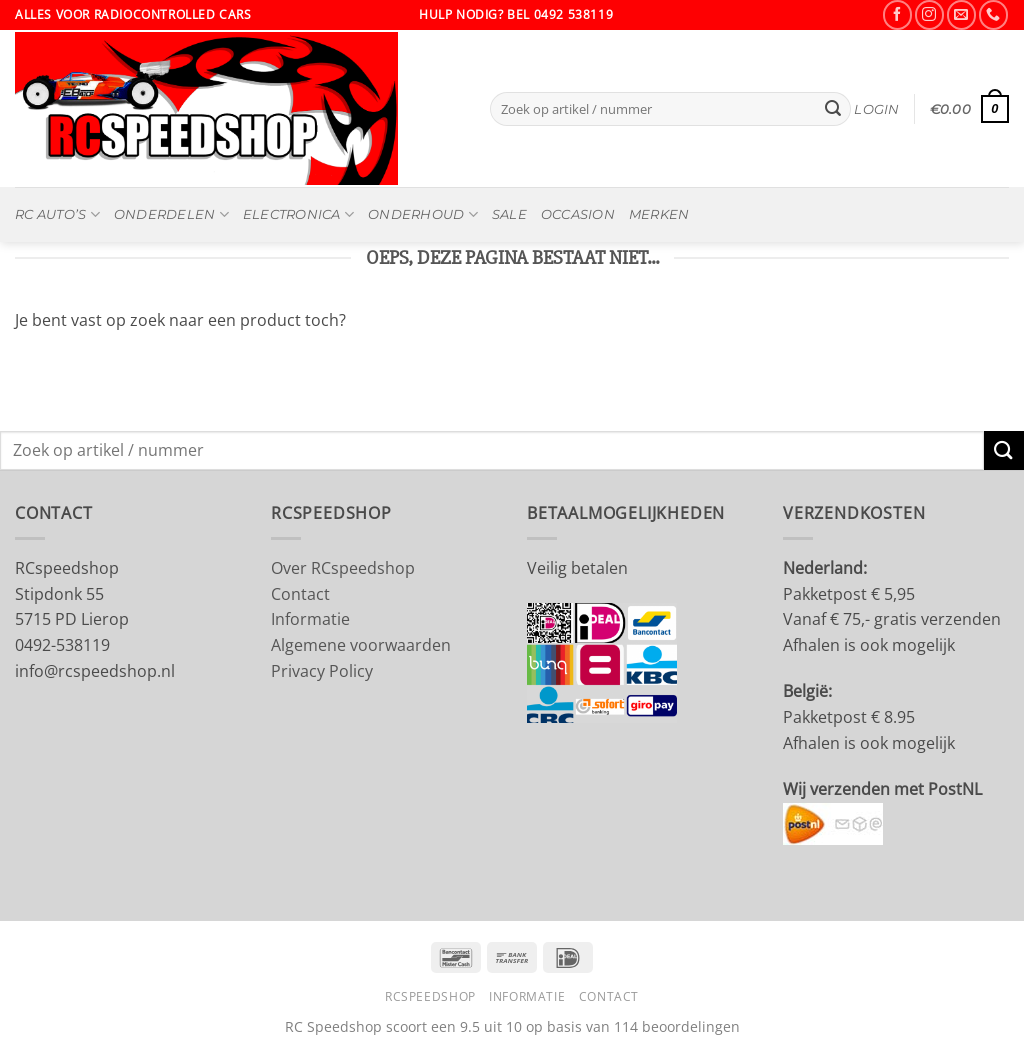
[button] (876, 109)
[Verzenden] (833, 109)
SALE (509, 214)
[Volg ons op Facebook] (897, 14)
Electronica (298, 214)
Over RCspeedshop (343, 568)
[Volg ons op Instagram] (929, 14)
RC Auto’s (57, 214)
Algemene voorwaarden (361, 645)
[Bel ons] (993, 14)
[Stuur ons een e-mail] (961, 14)
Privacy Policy (322, 671)
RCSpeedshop (430, 996)
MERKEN (659, 214)
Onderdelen (171, 214)
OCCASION (578, 214)
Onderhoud (423, 214)
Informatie (310, 619)
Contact (300, 594)
